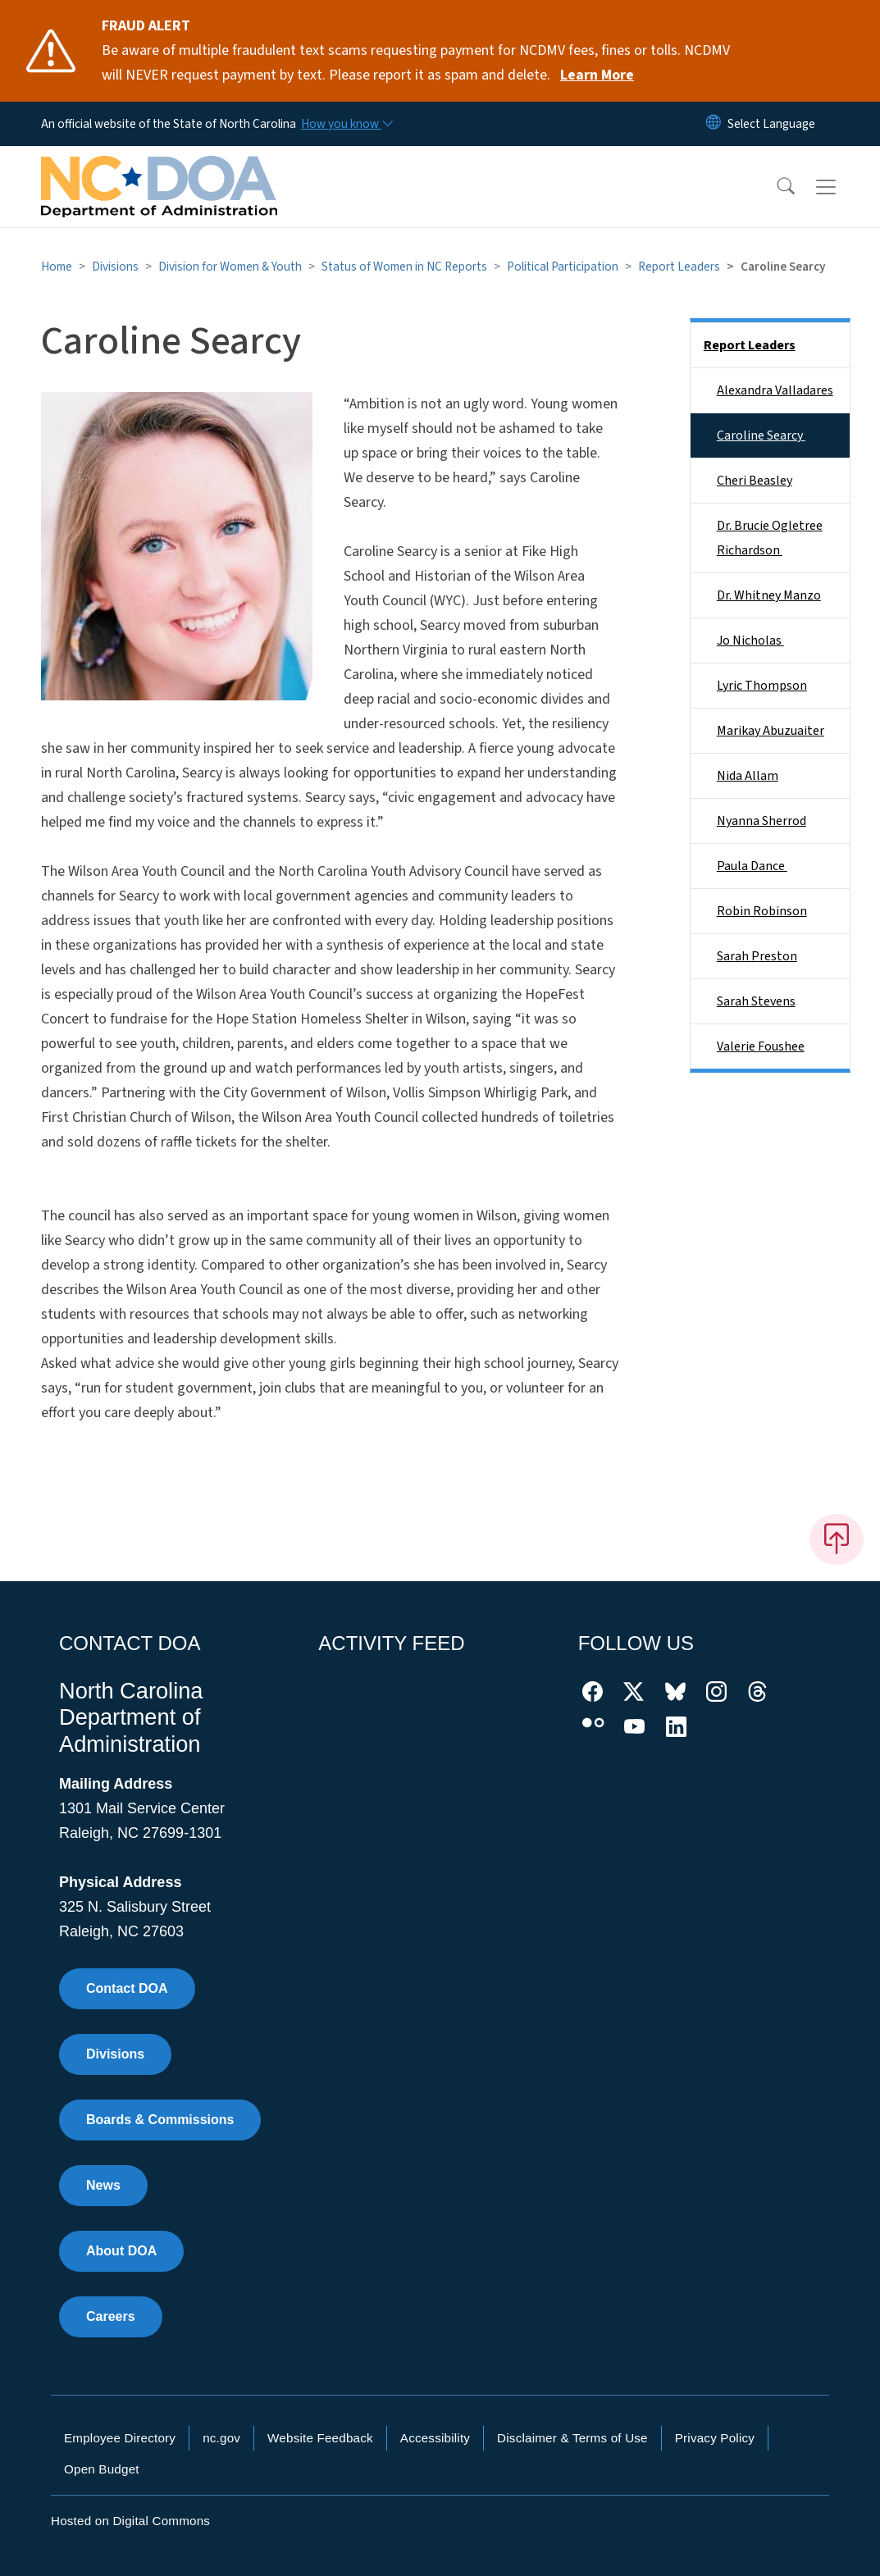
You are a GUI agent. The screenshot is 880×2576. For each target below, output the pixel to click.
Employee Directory (120, 2438)
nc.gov (221, 2438)
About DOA (121, 2251)
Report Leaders (679, 267)
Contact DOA (127, 1988)
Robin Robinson (762, 911)
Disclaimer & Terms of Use (572, 2438)
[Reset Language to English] (713, 124)
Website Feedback (320, 2438)
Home (56, 267)
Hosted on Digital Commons (130, 2521)
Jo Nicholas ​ (750, 640)
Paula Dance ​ (752, 866)
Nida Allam (747, 776)
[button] (775, 187)
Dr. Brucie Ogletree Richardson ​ (770, 538)
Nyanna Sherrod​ (761, 821)
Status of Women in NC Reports (404, 267)
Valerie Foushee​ (761, 1046)
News (103, 2185)
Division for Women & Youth (230, 267)
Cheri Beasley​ (754, 481)
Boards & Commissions (160, 2120)
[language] (771, 124)
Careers (110, 2316)
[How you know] (346, 124)
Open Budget (101, 2469)
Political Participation (562, 267)
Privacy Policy (715, 2438)
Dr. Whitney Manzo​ (769, 595)
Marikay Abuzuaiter (770, 731)
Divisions (115, 267)
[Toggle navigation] (841, 187)
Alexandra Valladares (775, 390)
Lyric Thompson (762, 686)
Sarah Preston (757, 956)
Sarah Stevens (756, 1001)
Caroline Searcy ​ (761, 435)
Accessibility (435, 2438)
